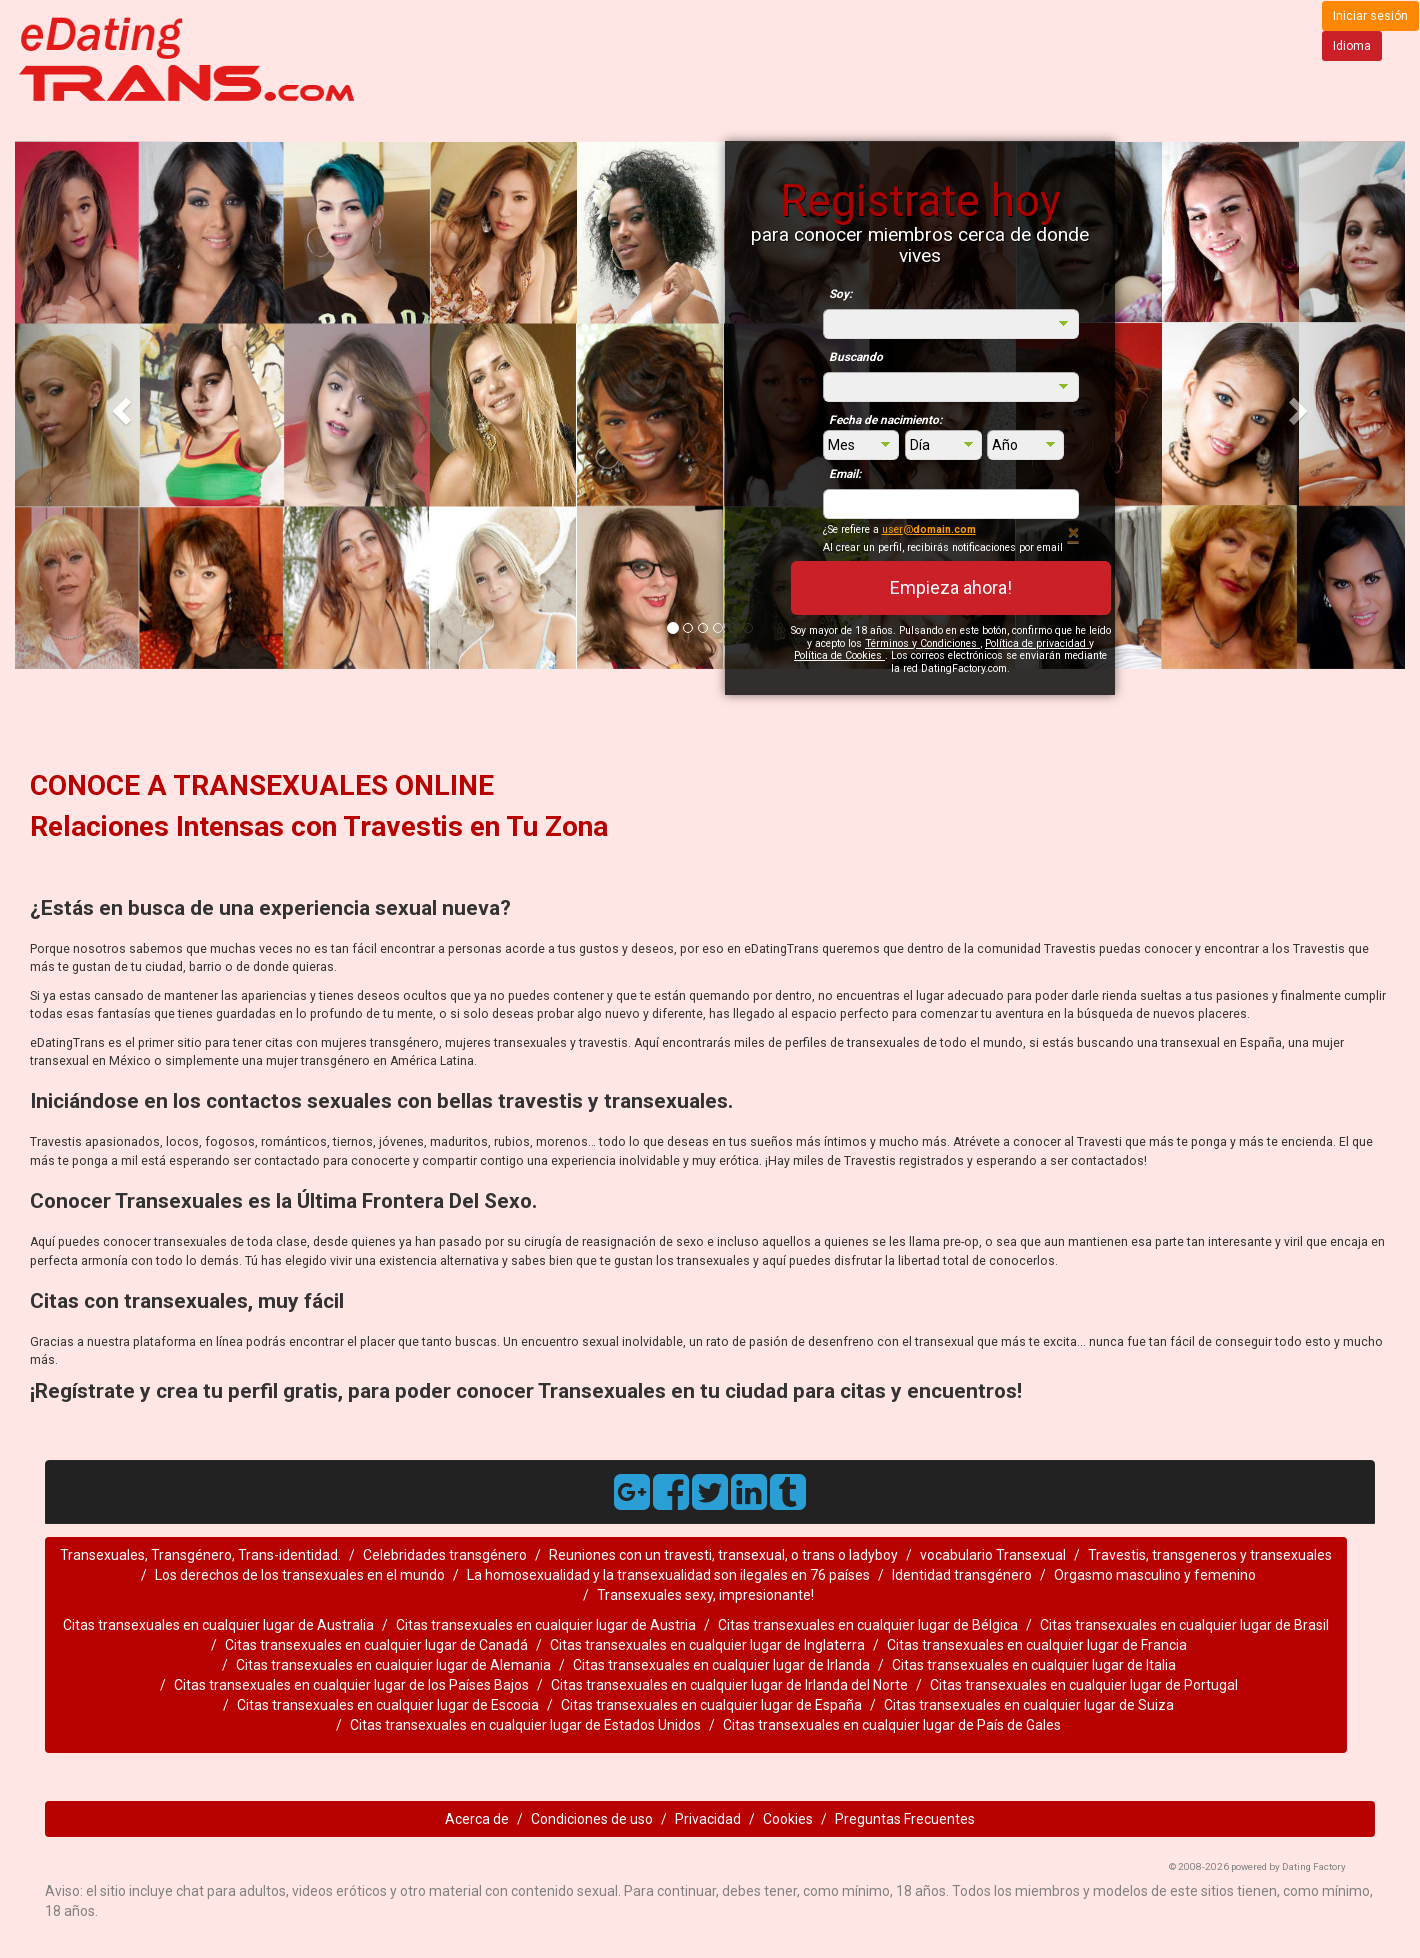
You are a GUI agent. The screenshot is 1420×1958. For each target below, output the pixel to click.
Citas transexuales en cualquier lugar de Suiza (1029, 1705)
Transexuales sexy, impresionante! (705, 1595)
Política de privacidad (1037, 643)
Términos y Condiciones (922, 643)
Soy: (840, 294)
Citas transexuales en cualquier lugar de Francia (1037, 1645)
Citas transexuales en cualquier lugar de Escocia (388, 1705)
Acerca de (477, 1819)
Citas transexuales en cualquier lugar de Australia (218, 1625)
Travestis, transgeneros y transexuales (1210, 1555)
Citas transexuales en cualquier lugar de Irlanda (721, 1665)
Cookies (788, 1819)
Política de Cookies (839, 655)
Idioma (1352, 46)
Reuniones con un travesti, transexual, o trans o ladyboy (723, 1555)
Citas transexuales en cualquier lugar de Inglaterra (707, 1645)
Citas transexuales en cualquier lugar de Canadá (376, 1645)
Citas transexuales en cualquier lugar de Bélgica (868, 1625)
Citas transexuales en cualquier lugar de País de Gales (892, 1725)
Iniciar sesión (1370, 16)
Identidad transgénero (962, 1575)
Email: (845, 474)
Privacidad (708, 1819)
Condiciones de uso (592, 1819)
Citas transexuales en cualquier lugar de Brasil (1184, 1625)
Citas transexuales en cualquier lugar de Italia (1034, 1665)
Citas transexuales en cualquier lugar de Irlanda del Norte (729, 1685)
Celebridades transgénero (445, 1555)
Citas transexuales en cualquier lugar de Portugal (1084, 1685)
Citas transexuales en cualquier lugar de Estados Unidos (525, 1725)
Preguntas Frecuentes (905, 1819)
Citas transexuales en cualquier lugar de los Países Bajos (351, 1685)
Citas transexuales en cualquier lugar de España (711, 1705)
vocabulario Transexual (993, 1555)
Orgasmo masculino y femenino (1155, 1575)
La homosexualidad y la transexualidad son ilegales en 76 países (668, 1575)
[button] (119, 405)
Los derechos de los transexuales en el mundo (300, 1575)
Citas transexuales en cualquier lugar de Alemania (393, 1665)
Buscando (856, 357)
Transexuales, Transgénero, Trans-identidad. (200, 1555)
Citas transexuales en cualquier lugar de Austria (546, 1625)
